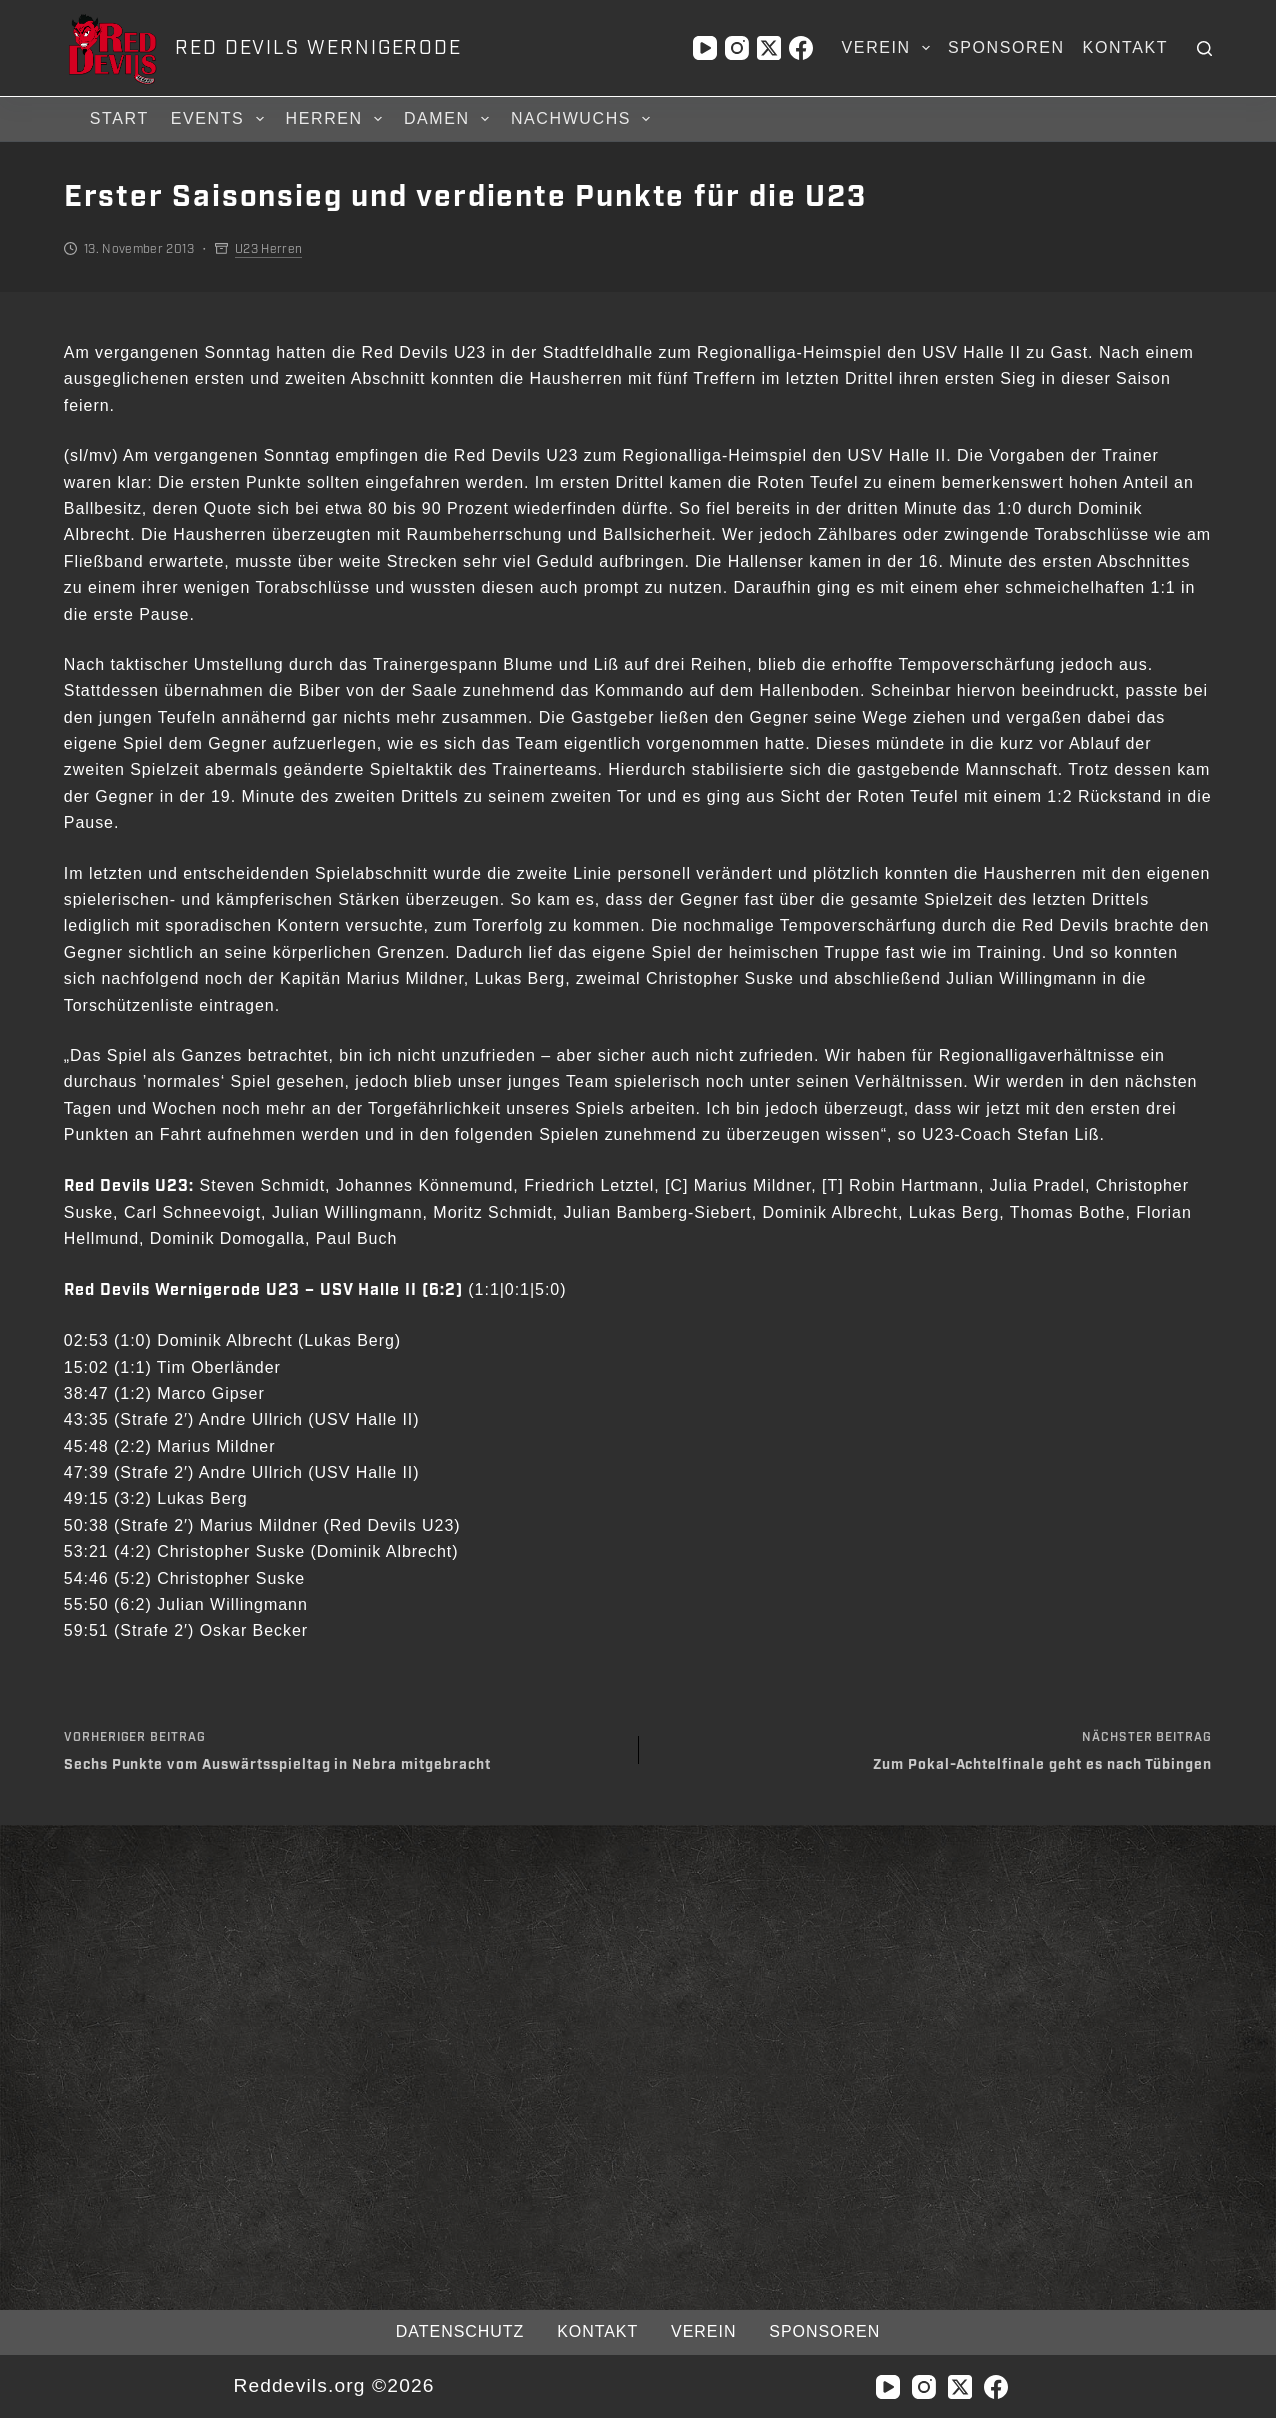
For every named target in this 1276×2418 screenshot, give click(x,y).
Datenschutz (460, 2331)
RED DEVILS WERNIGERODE (318, 48)
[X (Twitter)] (769, 48)
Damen (449, 119)
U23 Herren (269, 249)
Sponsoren (1006, 47)
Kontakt (1126, 47)
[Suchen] (1204, 48)
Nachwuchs (583, 119)
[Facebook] (801, 48)
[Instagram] (737, 48)
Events (220, 119)
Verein (890, 48)
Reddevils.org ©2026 (333, 2385)
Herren (337, 119)
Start (119, 118)
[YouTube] (705, 48)
